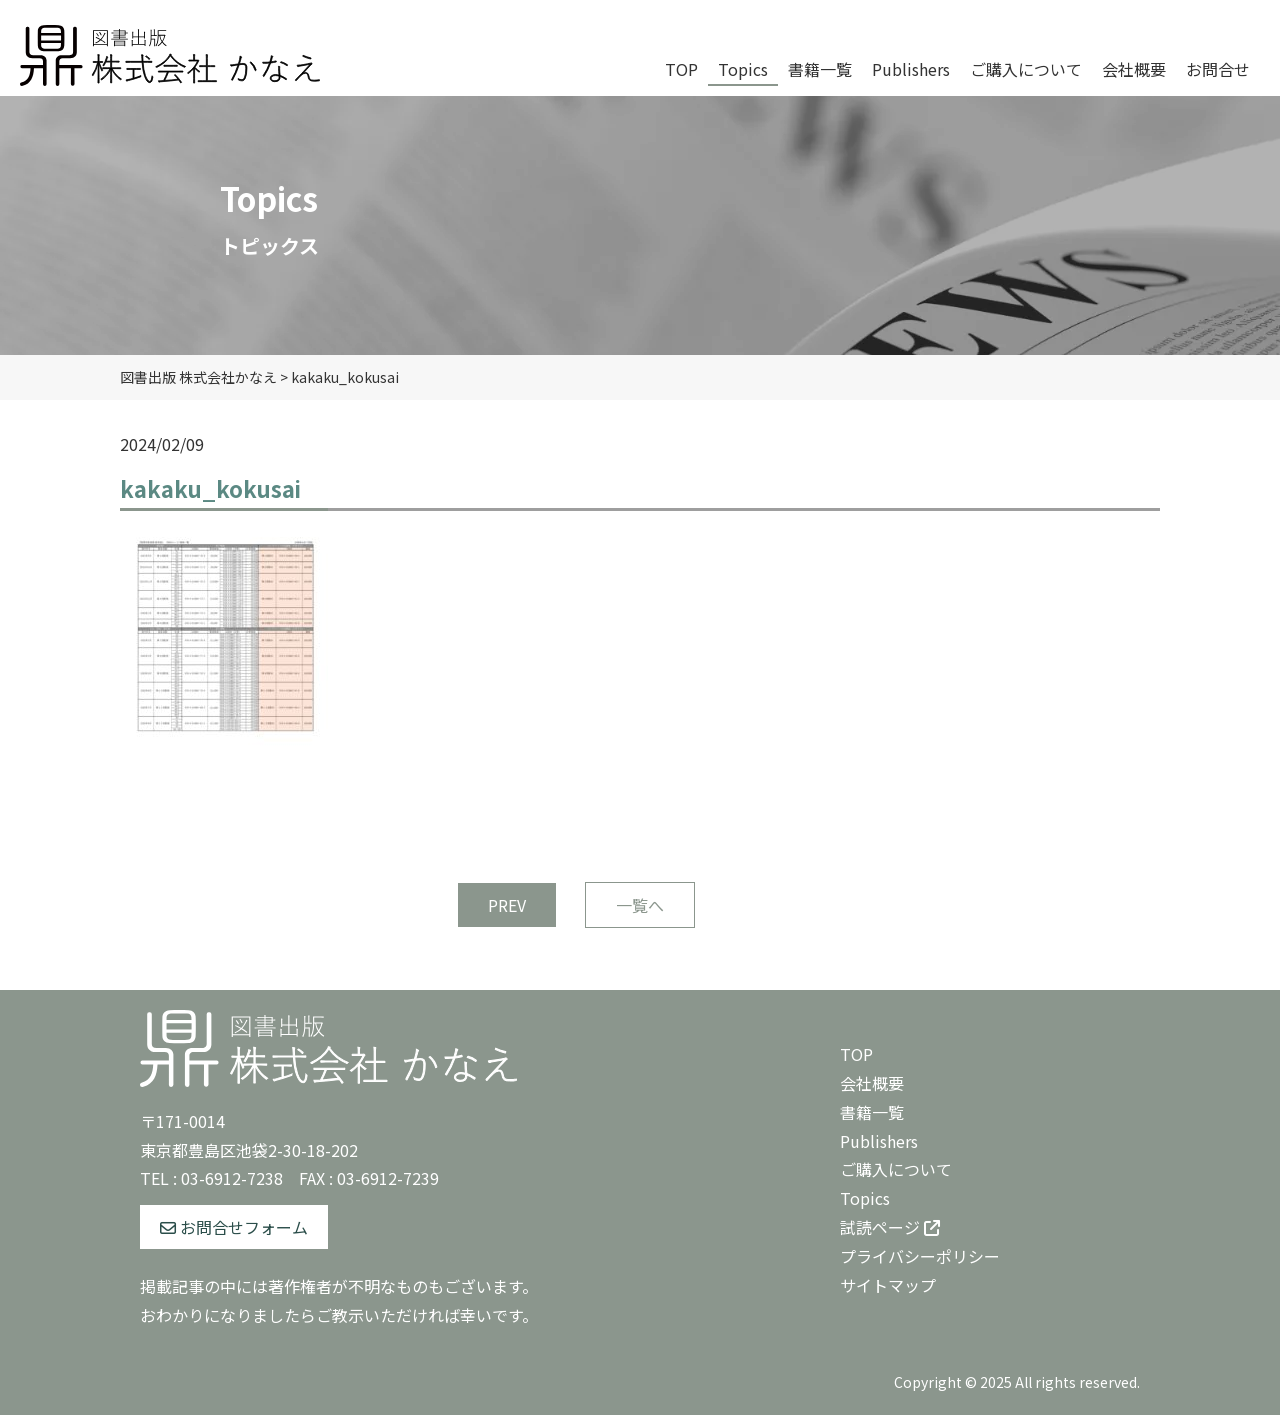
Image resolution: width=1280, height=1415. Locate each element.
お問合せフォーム (234, 1227)
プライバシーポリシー (920, 1256)
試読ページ (890, 1227)
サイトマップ (888, 1285)
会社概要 (872, 1083)
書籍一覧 (872, 1112)
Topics (865, 1198)
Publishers (879, 1141)
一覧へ (640, 905)
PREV (507, 905)
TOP (856, 1054)
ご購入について (896, 1169)
